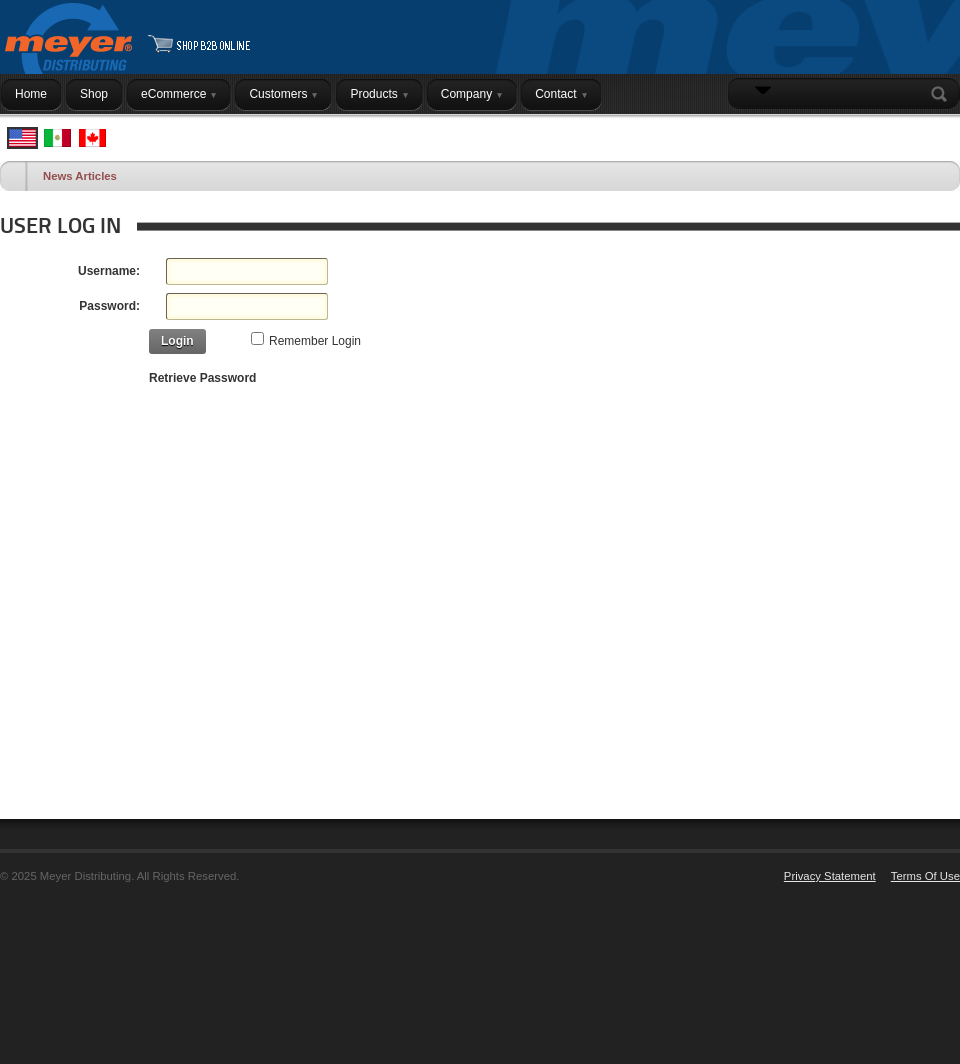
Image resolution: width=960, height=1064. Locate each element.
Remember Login (315, 341)
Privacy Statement (830, 876)
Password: (109, 306)
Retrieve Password (202, 378)
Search (943, 94)
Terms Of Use (925, 876)
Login (934, 133)
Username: (109, 271)
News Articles (80, 176)
